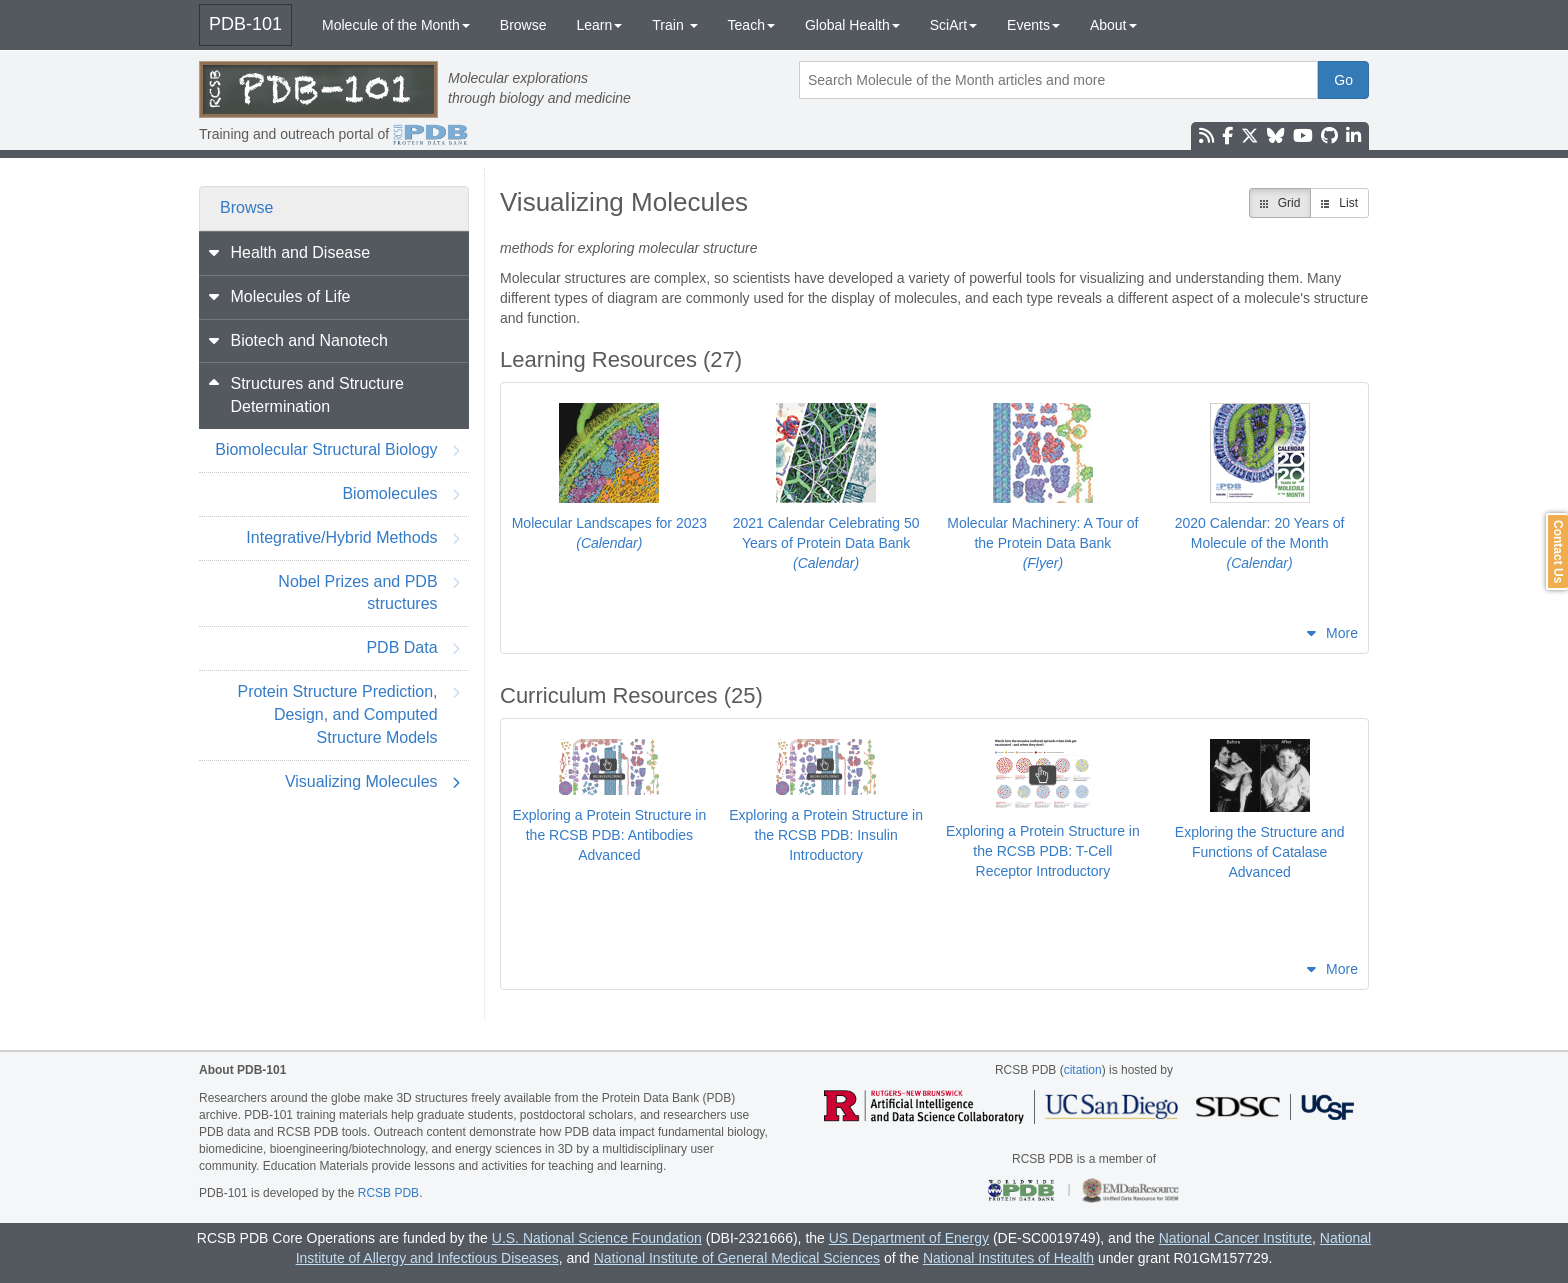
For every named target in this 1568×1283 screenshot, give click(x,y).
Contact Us (1558, 551)
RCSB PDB (388, 1193)
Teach (751, 25)
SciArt (953, 25)
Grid (1280, 203)
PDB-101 (245, 24)
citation (1083, 1070)
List (1339, 203)
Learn (599, 25)
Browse (523, 25)
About (1113, 25)
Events (1033, 25)
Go (1343, 80)
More (1342, 633)
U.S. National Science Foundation (597, 1238)
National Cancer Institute (1235, 1238)
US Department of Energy (909, 1238)
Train (674, 25)
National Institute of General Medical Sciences (737, 1258)
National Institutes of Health (1008, 1258)
